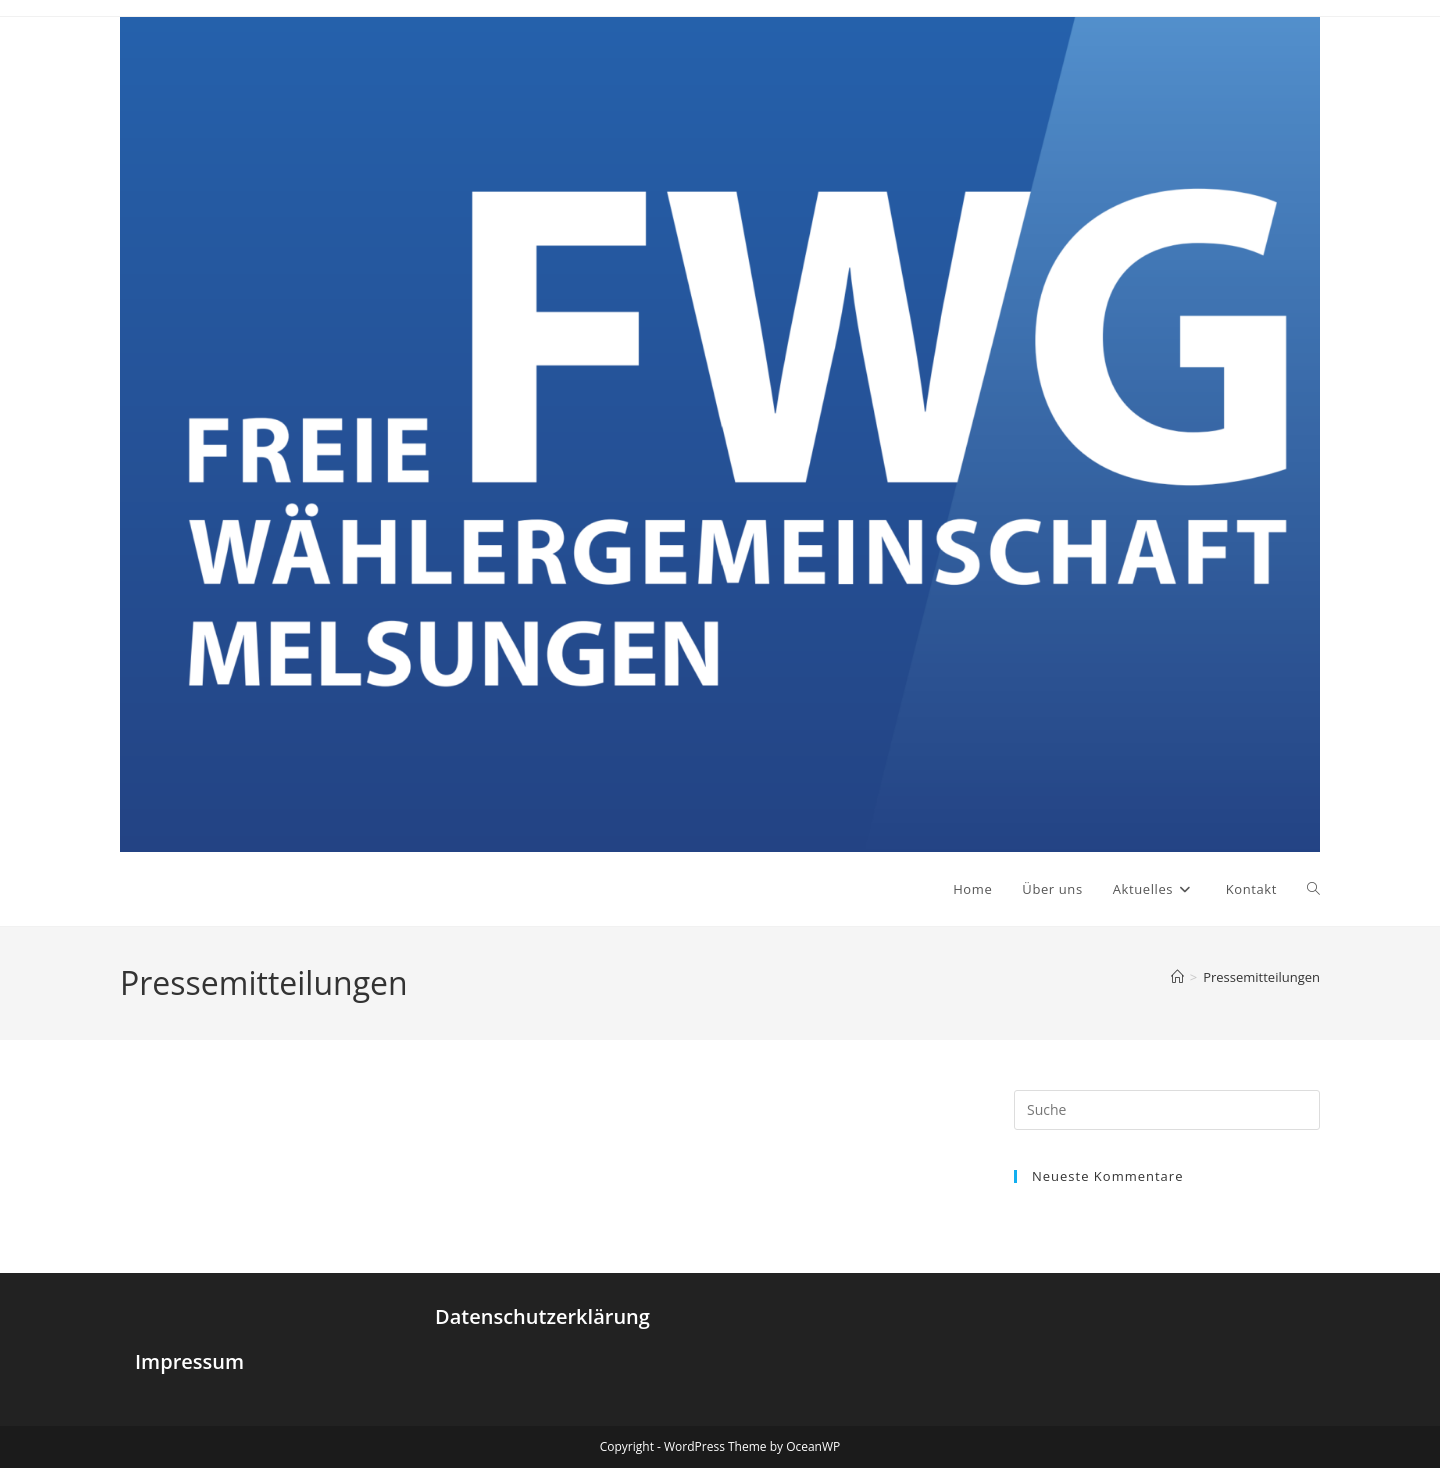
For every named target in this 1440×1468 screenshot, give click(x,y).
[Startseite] (1177, 977)
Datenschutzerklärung (542, 1316)
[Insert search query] (1167, 1110)
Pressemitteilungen (1261, 977)
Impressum (189, 1361)
